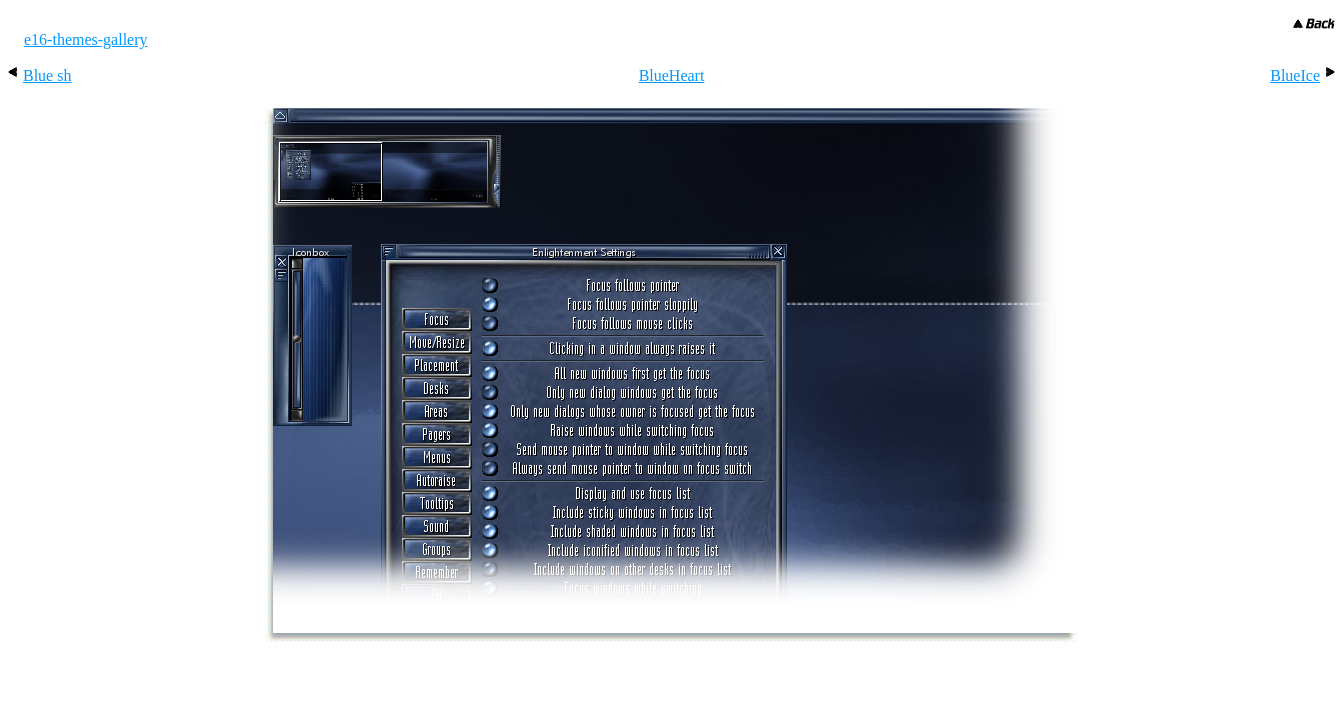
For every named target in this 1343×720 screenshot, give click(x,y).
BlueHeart (672, 75)
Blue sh (47, 75)
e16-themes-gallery (86, 39)
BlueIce (1295, 75)
